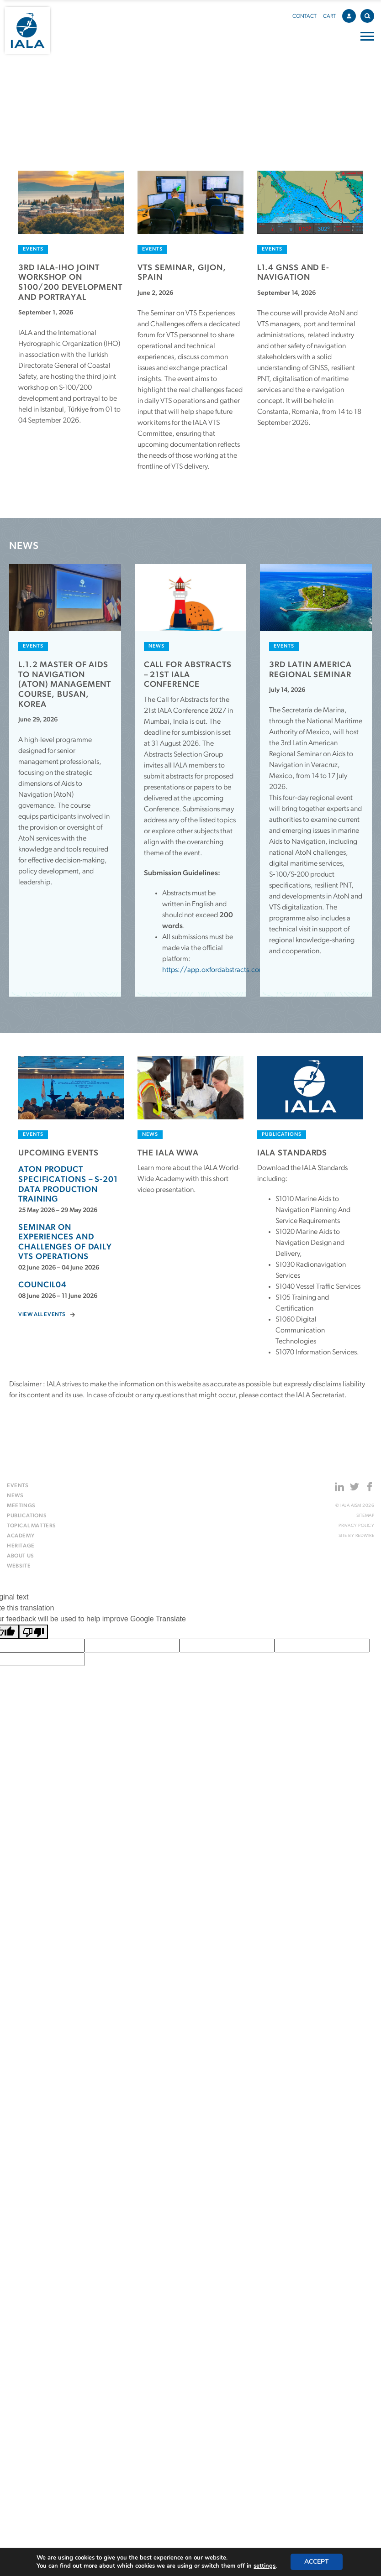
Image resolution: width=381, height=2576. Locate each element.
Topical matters (31, 1526)
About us (20, 1556)
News (15, 1496)
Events (18, 1486)
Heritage (21, 1546)
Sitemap (365, 1515)
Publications (27, 1516)
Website (19, 1566)
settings (264, 2566)
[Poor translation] (33, 1632)
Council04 (42, 1285)
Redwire (365, 1535)
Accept (316, 2561)
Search (369, 14)
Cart (329, 16)
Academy (20, 1536)
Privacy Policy (356, 1525)
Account (351, 14)
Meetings (21, 1506)
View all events (42, 1314)
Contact (304, 16)
